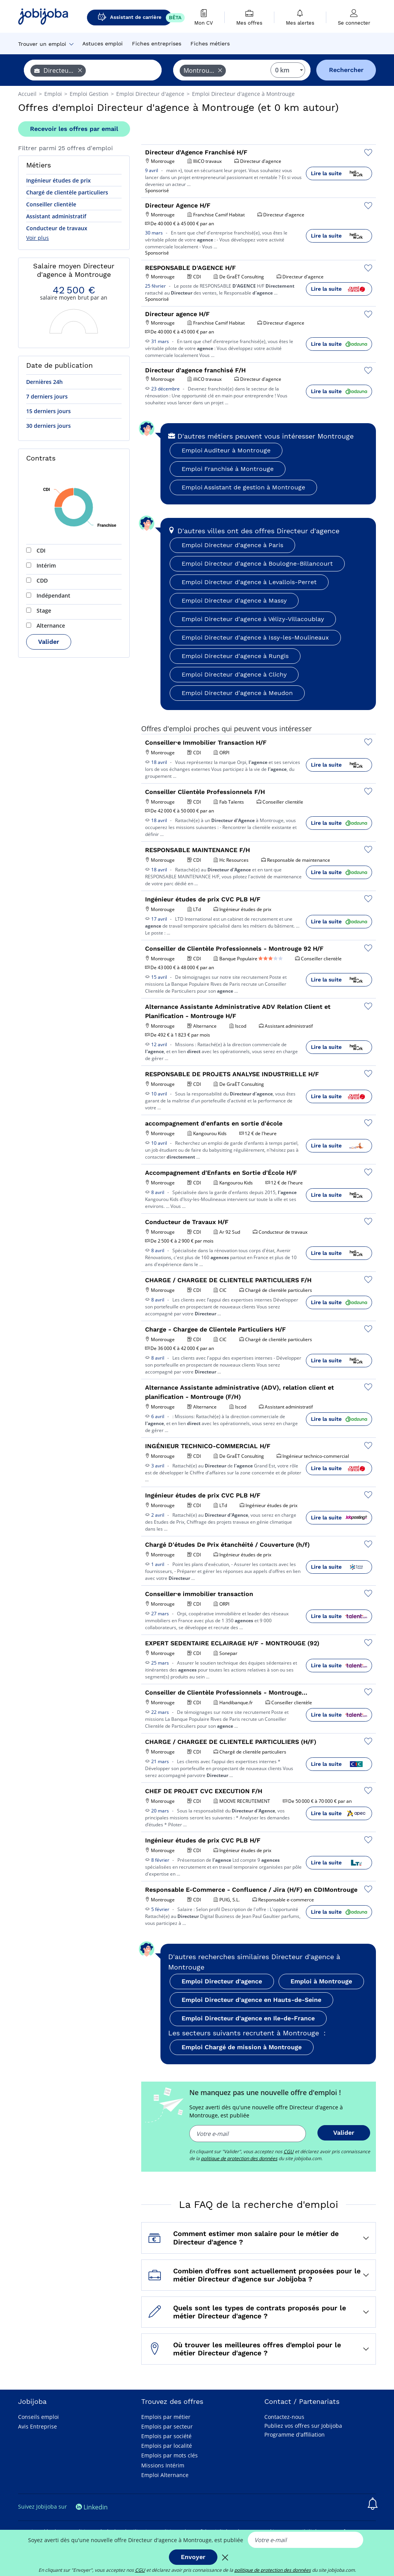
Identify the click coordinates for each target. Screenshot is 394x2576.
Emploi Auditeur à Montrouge (226, 450)
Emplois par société (166, 2436)
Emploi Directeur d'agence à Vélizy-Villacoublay (253, 619)
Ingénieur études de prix (58, 180)
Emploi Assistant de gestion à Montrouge (243, 487)
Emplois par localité (166, 2445)
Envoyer (193, 2557)
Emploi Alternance (165, 2475)
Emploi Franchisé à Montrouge (228, 468)
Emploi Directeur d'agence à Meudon (237, 693)
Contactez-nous (284, 2416)
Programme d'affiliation (294, 2434)
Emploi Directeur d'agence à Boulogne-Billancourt (257, 563)
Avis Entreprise (37, 2426)
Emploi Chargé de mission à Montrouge (242, 2047)
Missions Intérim (162, 2465)
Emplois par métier (165, 2416)
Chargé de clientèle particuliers (67, 192)
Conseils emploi (38, 2416)
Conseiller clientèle (51, 204)
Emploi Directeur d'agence (222, 1981)
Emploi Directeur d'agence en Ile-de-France (248, 2018)
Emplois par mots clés (169, 2455)
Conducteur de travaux (56, 228)
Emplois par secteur (167, 2426)
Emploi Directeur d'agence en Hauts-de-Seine (251, 1999)
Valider (48, 641)
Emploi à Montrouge (321, 1981)
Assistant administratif (56, 216)
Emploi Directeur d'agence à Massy (234, 600)
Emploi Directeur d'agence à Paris (232, 545)
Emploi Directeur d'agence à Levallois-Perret (249, 582)
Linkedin (92, 2507)
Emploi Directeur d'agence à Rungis (235, 656)
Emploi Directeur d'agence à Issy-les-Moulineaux (255, 637)
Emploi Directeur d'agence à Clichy (234, 674)
